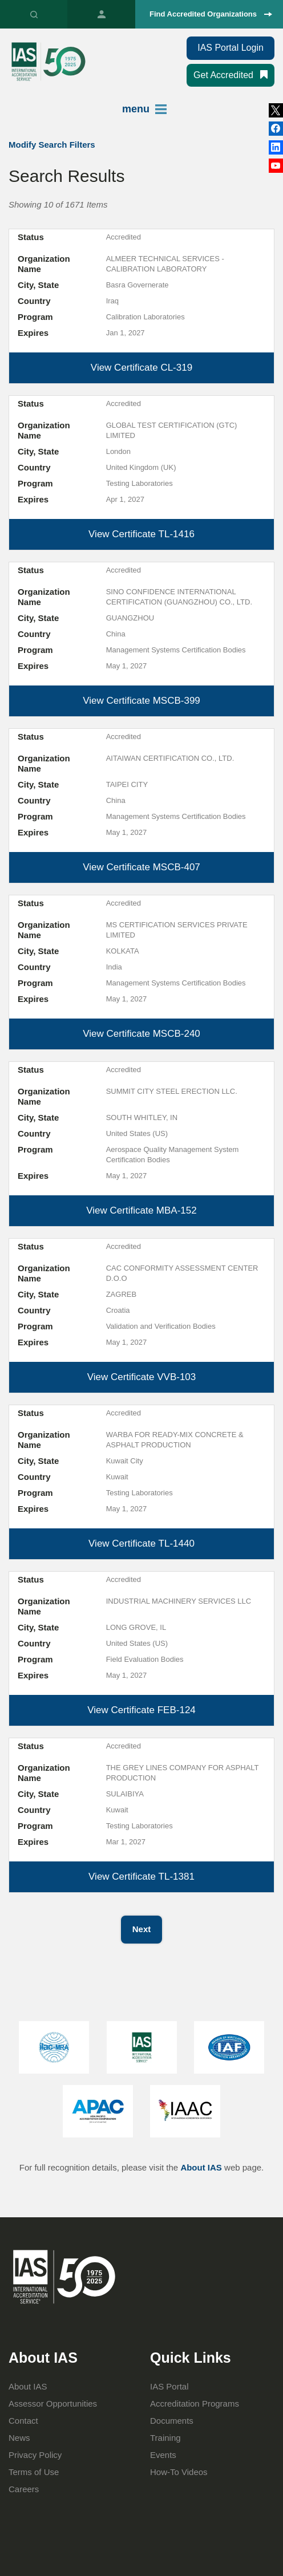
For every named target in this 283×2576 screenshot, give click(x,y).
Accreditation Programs (194, 2403)
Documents (171, 2420)
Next (141, 1929)
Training (165, 2438)
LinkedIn (276, 128)
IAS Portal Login (230, 47)
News (19, 2438)
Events (163, 2455)
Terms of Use (34, 2472)
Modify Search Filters (52, 144)
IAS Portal (101, 14)
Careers (24, 2489)
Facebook (276, 147)
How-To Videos (179, 2472)
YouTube (276, 166)
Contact (23, 2420)
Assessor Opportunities (53, 2403)
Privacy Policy (35, 2455)
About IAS (201, 2167)
